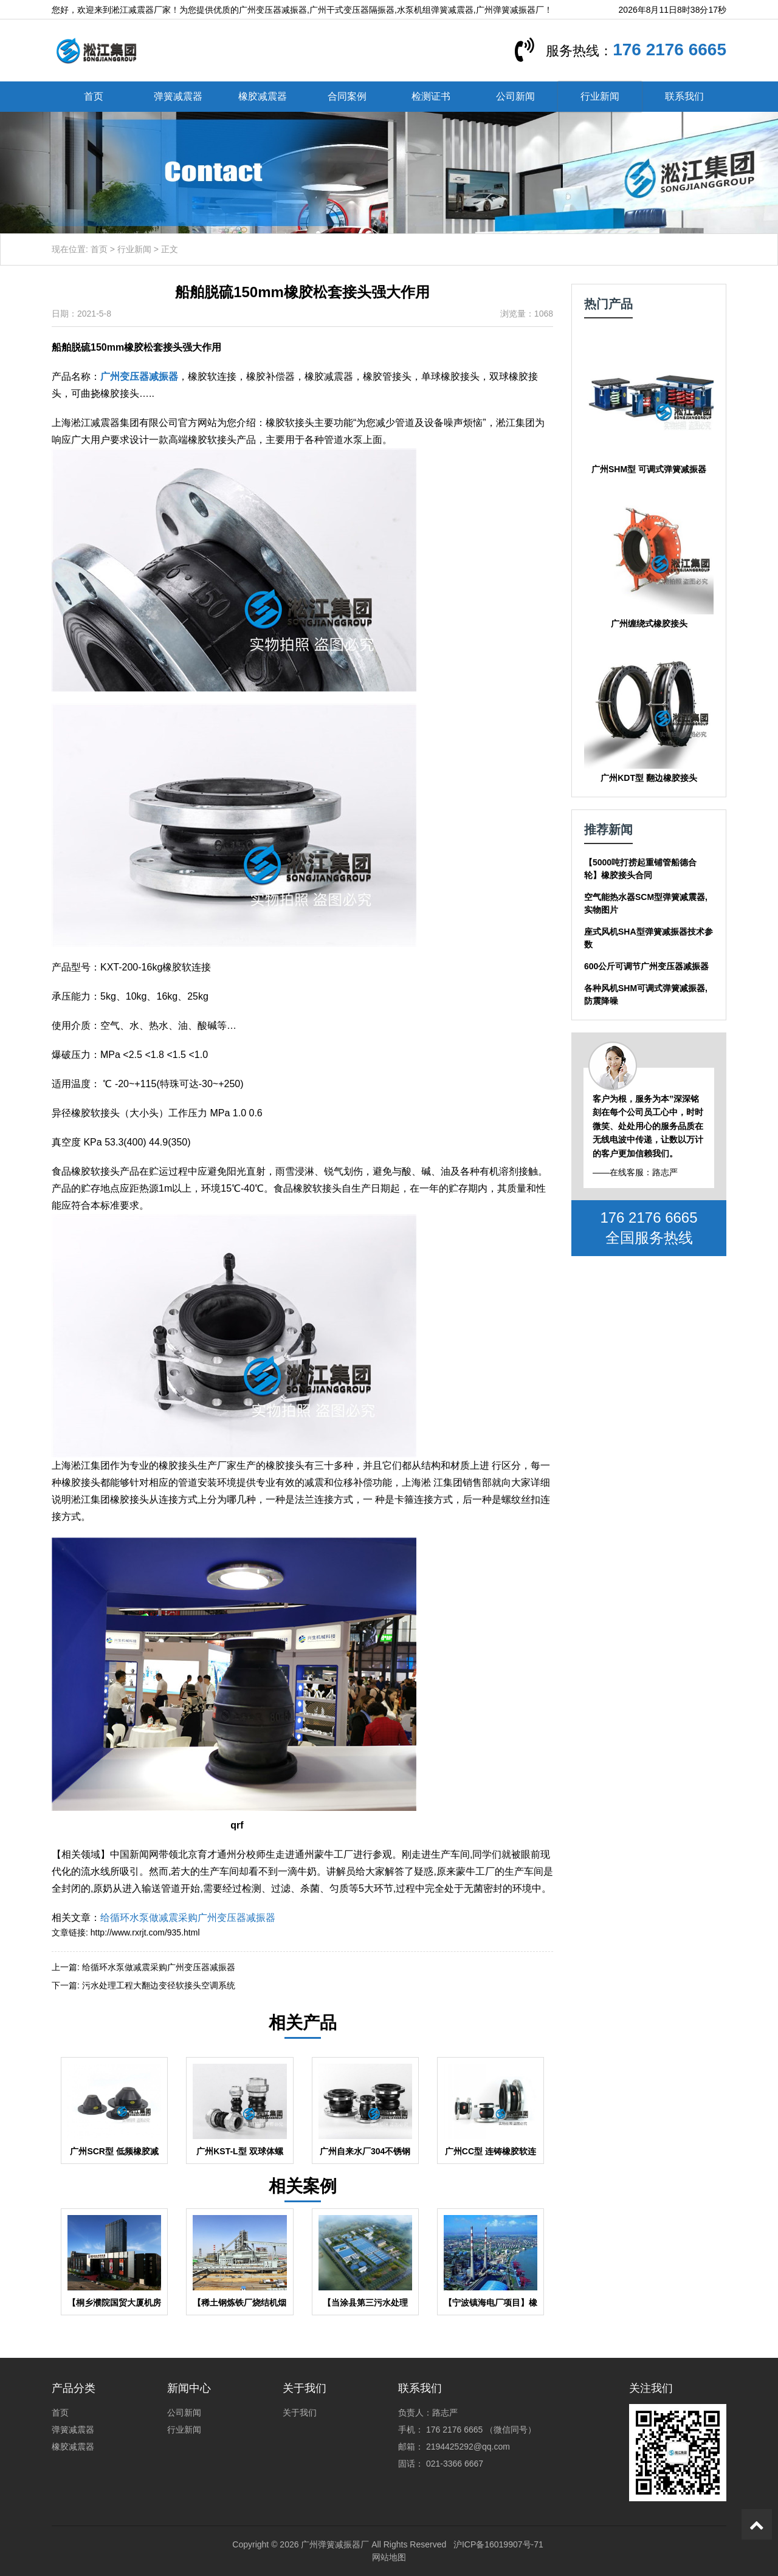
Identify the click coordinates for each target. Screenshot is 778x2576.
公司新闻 (515, 96)
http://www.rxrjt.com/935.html (145, 1932)
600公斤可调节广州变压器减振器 (646, 966)
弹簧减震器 (178, 96)
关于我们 (300, 2412)
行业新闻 (599, 96)
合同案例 (347, 96)
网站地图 (389, 2557)
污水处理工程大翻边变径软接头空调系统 (158, 1985)
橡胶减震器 (262, 96)
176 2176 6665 (669, 49)
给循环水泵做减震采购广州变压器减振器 (187, 1917)
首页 (93, 96)
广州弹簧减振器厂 (335, 2544)
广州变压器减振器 (139, 376)
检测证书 (430, 96)
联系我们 (684, 96)
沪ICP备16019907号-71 (498, 2544)
